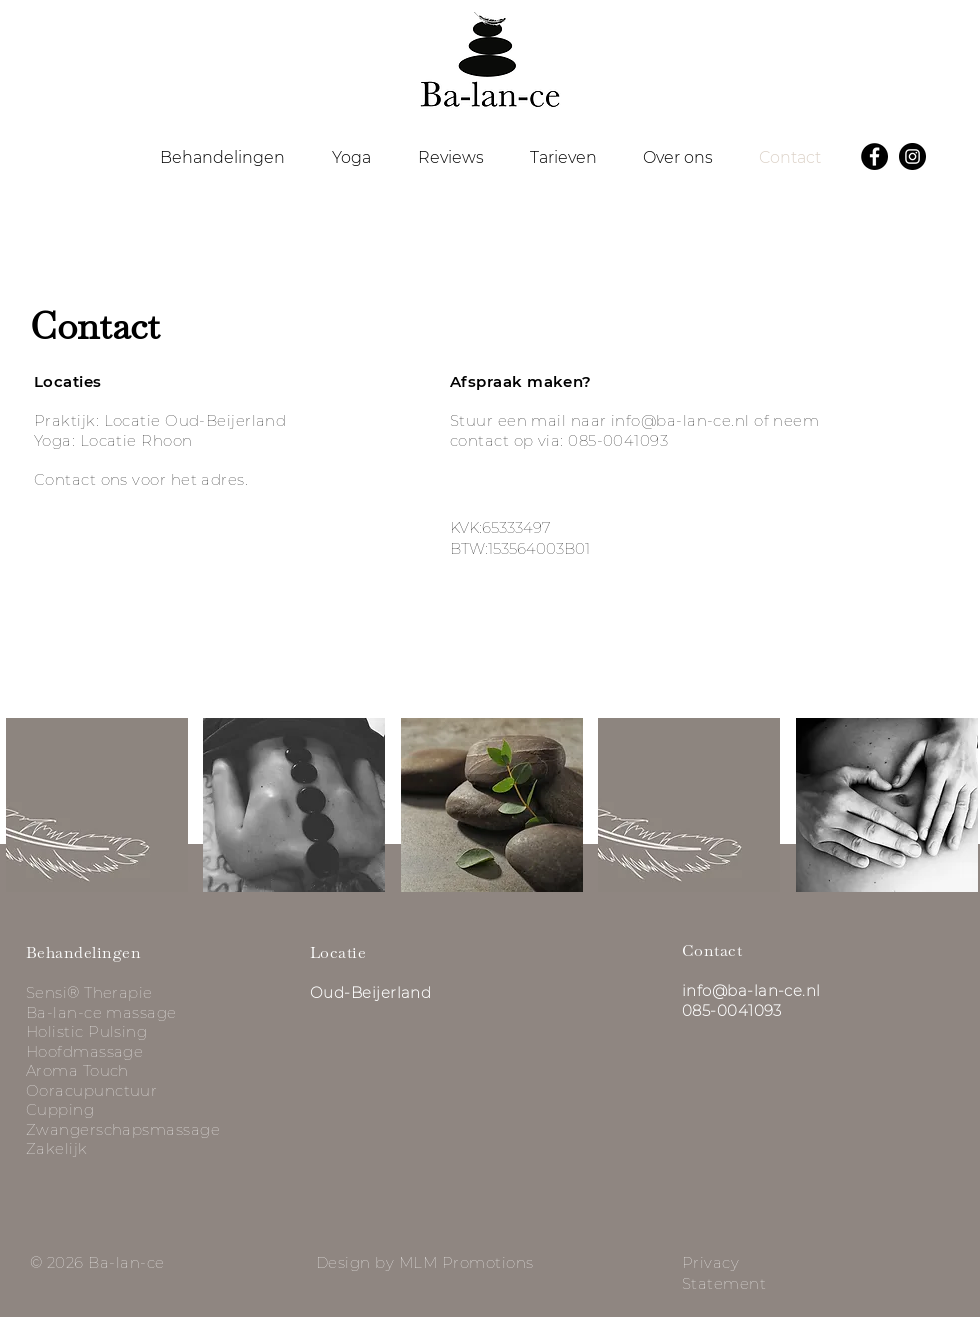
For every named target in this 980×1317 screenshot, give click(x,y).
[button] (222, 158)
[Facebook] (874, 156)
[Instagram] (912, 156)
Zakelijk (57, 1148)
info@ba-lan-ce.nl (680, 420)
